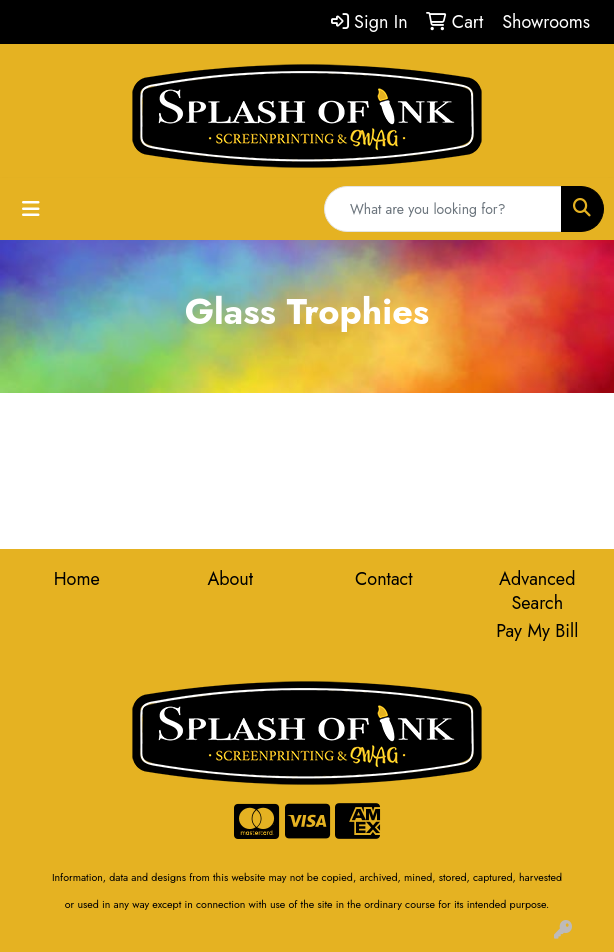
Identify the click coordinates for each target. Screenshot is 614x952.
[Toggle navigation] (31, 209)
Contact (384, 579)
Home (77, 579)
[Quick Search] (443, 209)
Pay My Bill (537, 631)
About (230, 579)
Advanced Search (537, 591)
